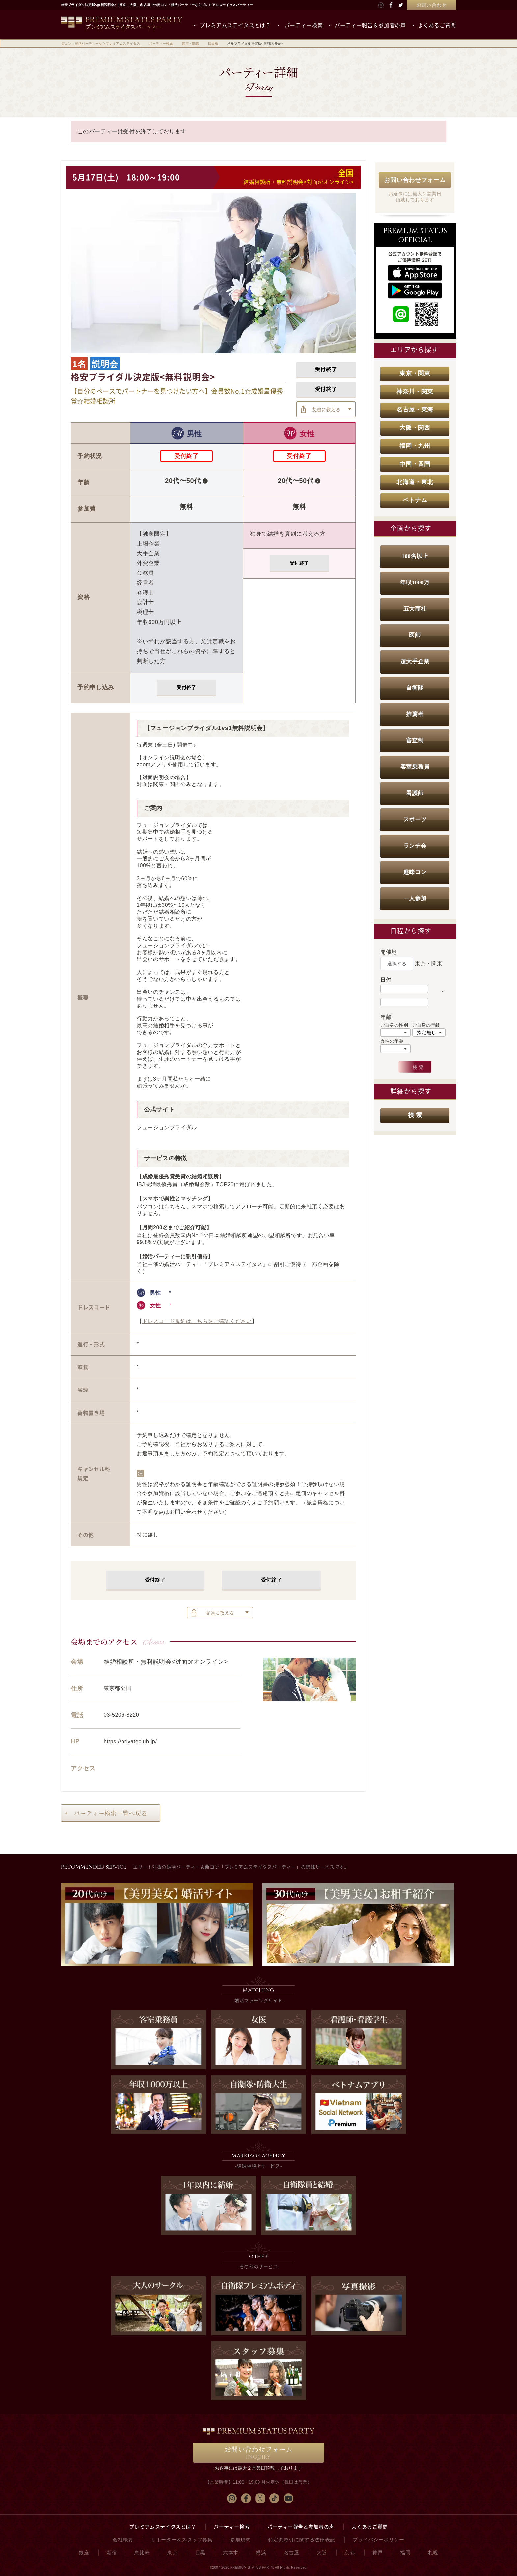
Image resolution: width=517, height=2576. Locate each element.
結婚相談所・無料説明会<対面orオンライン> (298, 182)
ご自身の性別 (394, 1025)
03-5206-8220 (121, 1715)
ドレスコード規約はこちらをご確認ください (197, 1321)
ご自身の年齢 (426, 1025)
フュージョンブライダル (167, 1127)
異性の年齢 (391, 1041)
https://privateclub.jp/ (130, 1741)
